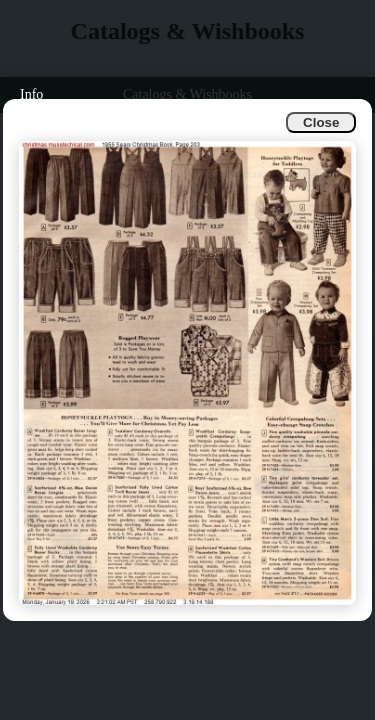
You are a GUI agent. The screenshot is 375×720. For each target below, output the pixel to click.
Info (31, 94)
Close (321, 122)
